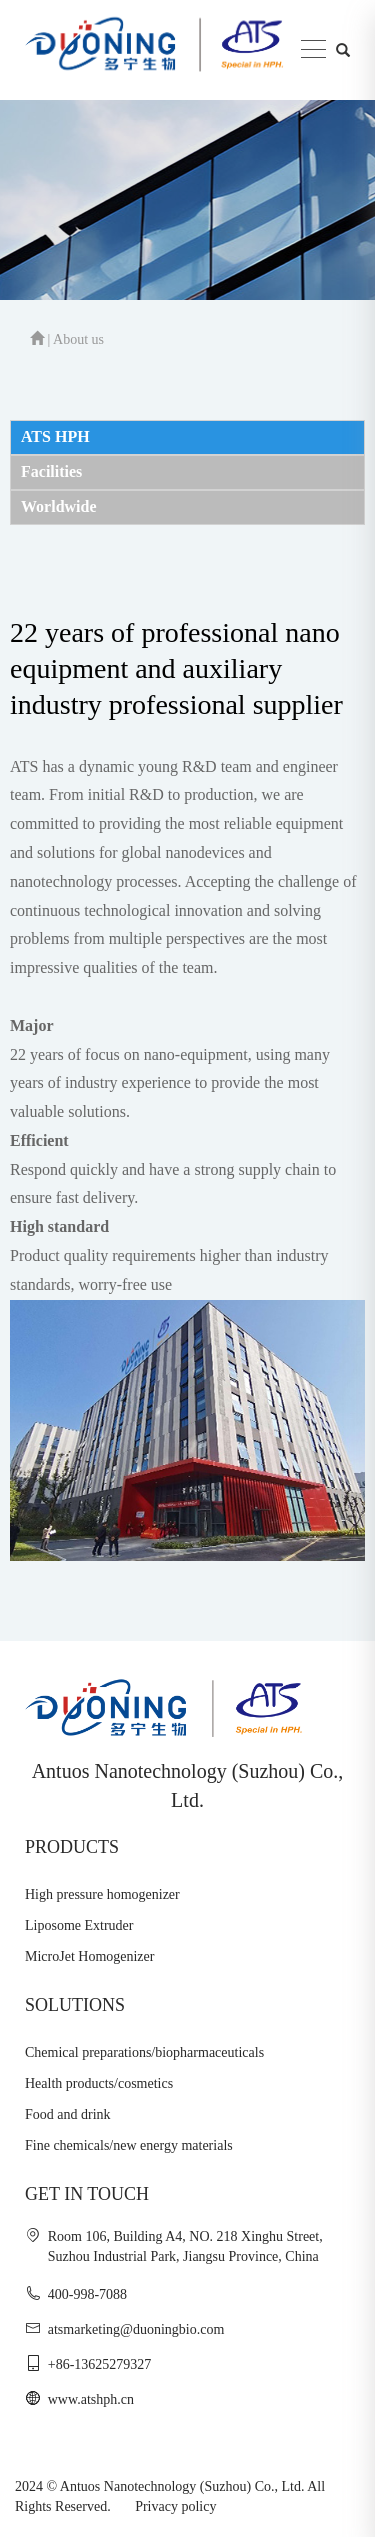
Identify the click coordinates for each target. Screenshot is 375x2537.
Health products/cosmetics (99, 2083)
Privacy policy (175, 2506)
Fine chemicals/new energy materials (129, 2145)
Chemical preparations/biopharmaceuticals (144, 2052)
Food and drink (68, 2114)
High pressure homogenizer (102, 1894)
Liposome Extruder (79, 1925)
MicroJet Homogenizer (89, 1956)
